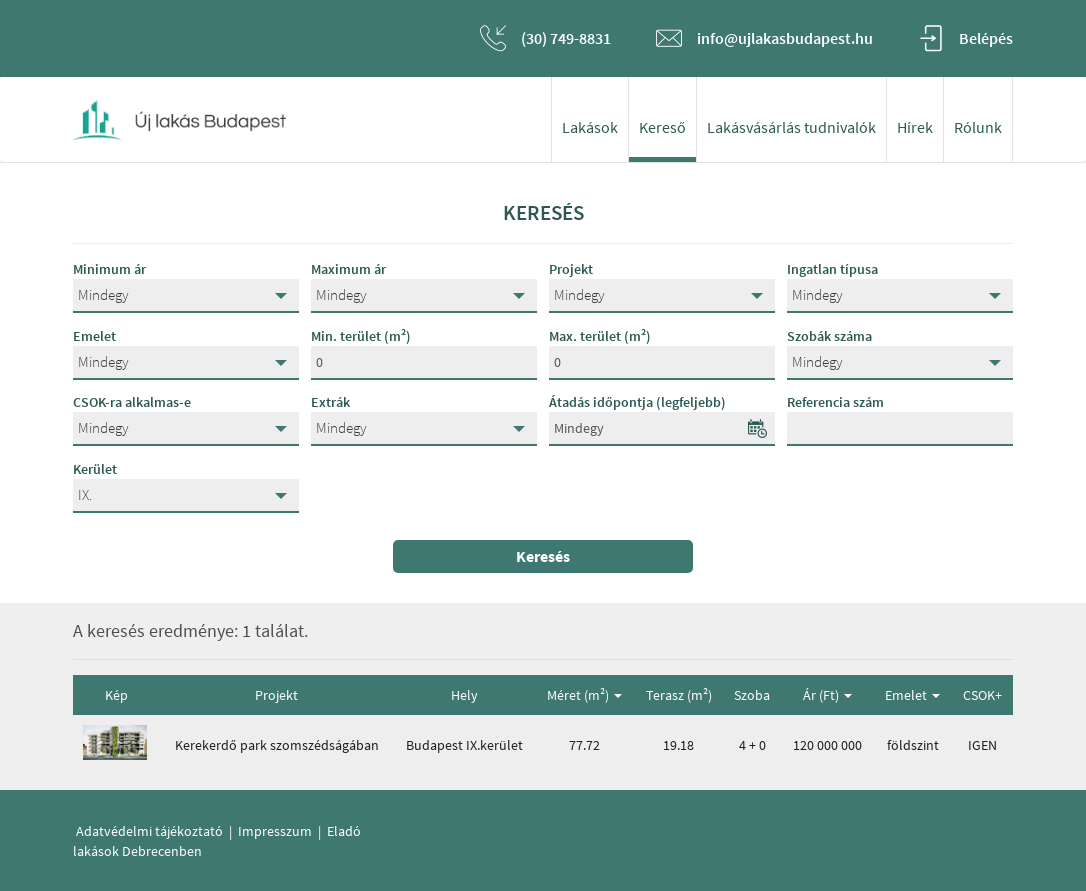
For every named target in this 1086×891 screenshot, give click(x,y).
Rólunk (978, 127)
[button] (186, 296)
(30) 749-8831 (566, 38)
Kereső (662, 127)
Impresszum (275, 831)
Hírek (915, 127)
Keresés (543, 556)
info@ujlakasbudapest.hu (785, 38)
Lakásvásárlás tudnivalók (791, 127)
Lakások (590, 127)
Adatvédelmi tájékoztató (149, 831)
